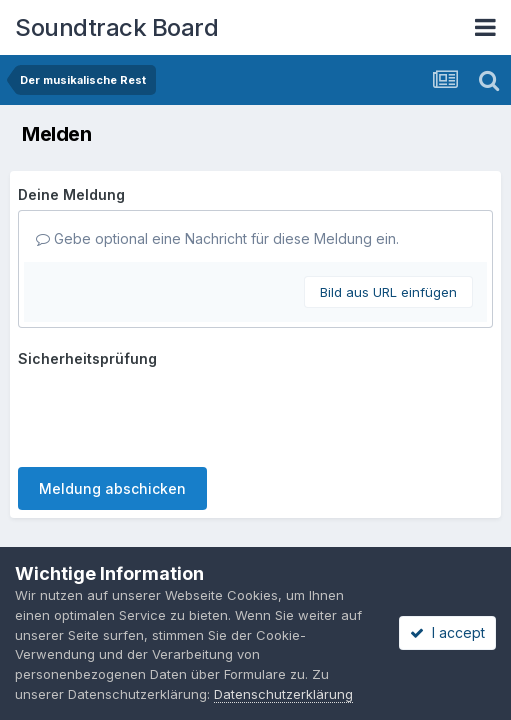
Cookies (337, 485)
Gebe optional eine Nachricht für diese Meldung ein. (217, 238)
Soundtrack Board (116, 27)
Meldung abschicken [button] (112, 410)
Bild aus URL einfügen (388, 292)
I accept (447, 632)
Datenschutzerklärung (218, 485)
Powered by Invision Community (256, 510)
